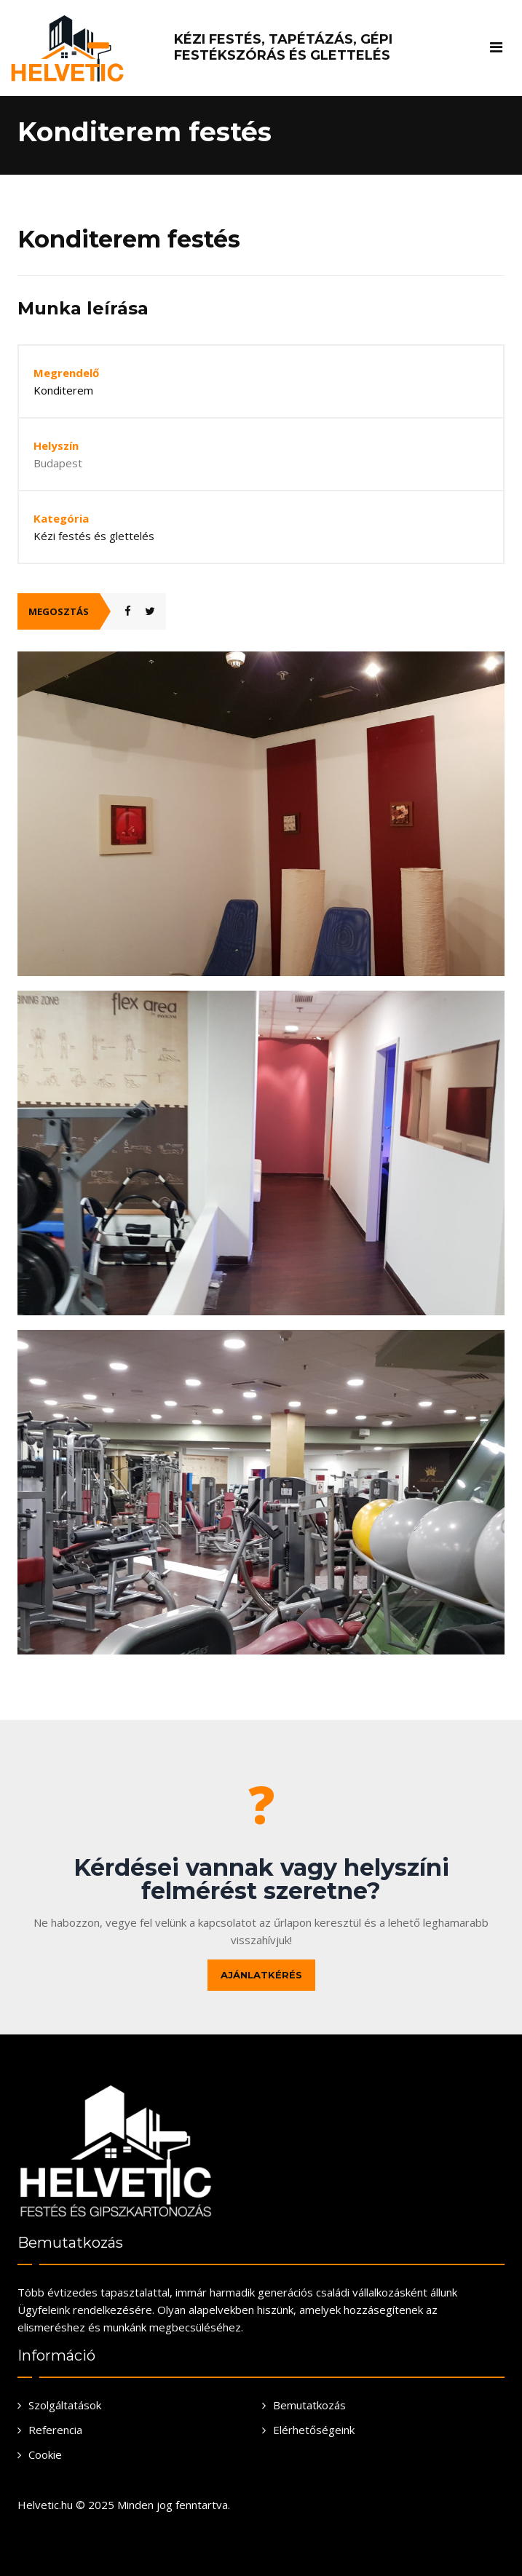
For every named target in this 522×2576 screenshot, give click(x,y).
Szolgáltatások (64, 2405)
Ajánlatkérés (261, 1975)
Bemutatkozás (309, 2405)
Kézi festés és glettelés (93, 535)
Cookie (45, 2454)
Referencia (55, 2429)
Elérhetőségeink (314, 2429)
